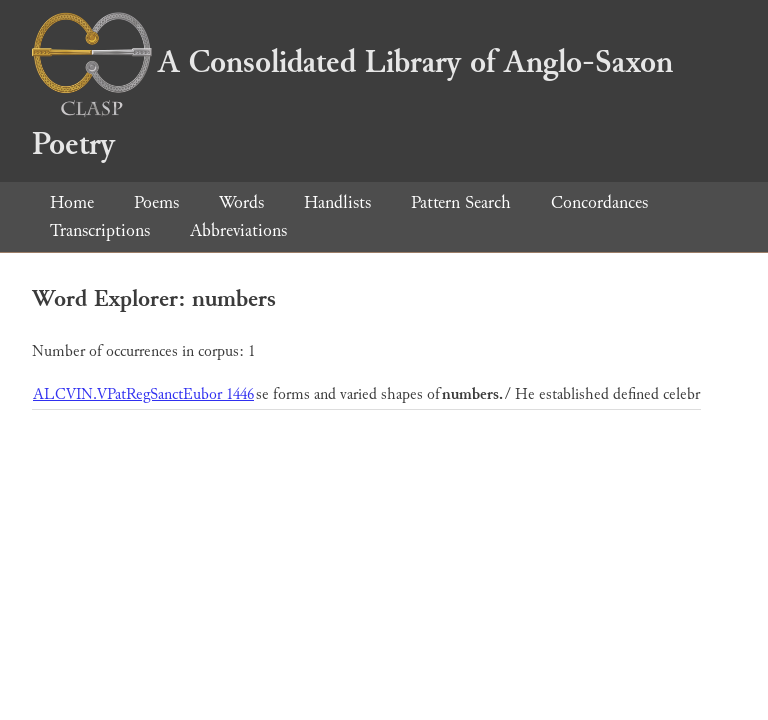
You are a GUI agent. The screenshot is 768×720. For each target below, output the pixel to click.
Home (72, 202)
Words (241, 202)
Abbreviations (238, 230)
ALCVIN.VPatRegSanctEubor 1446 (143, 394)
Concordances (599, 202)
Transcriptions (100, 230)
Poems (156, 202)
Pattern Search (461, 202)
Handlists (337, 202)
